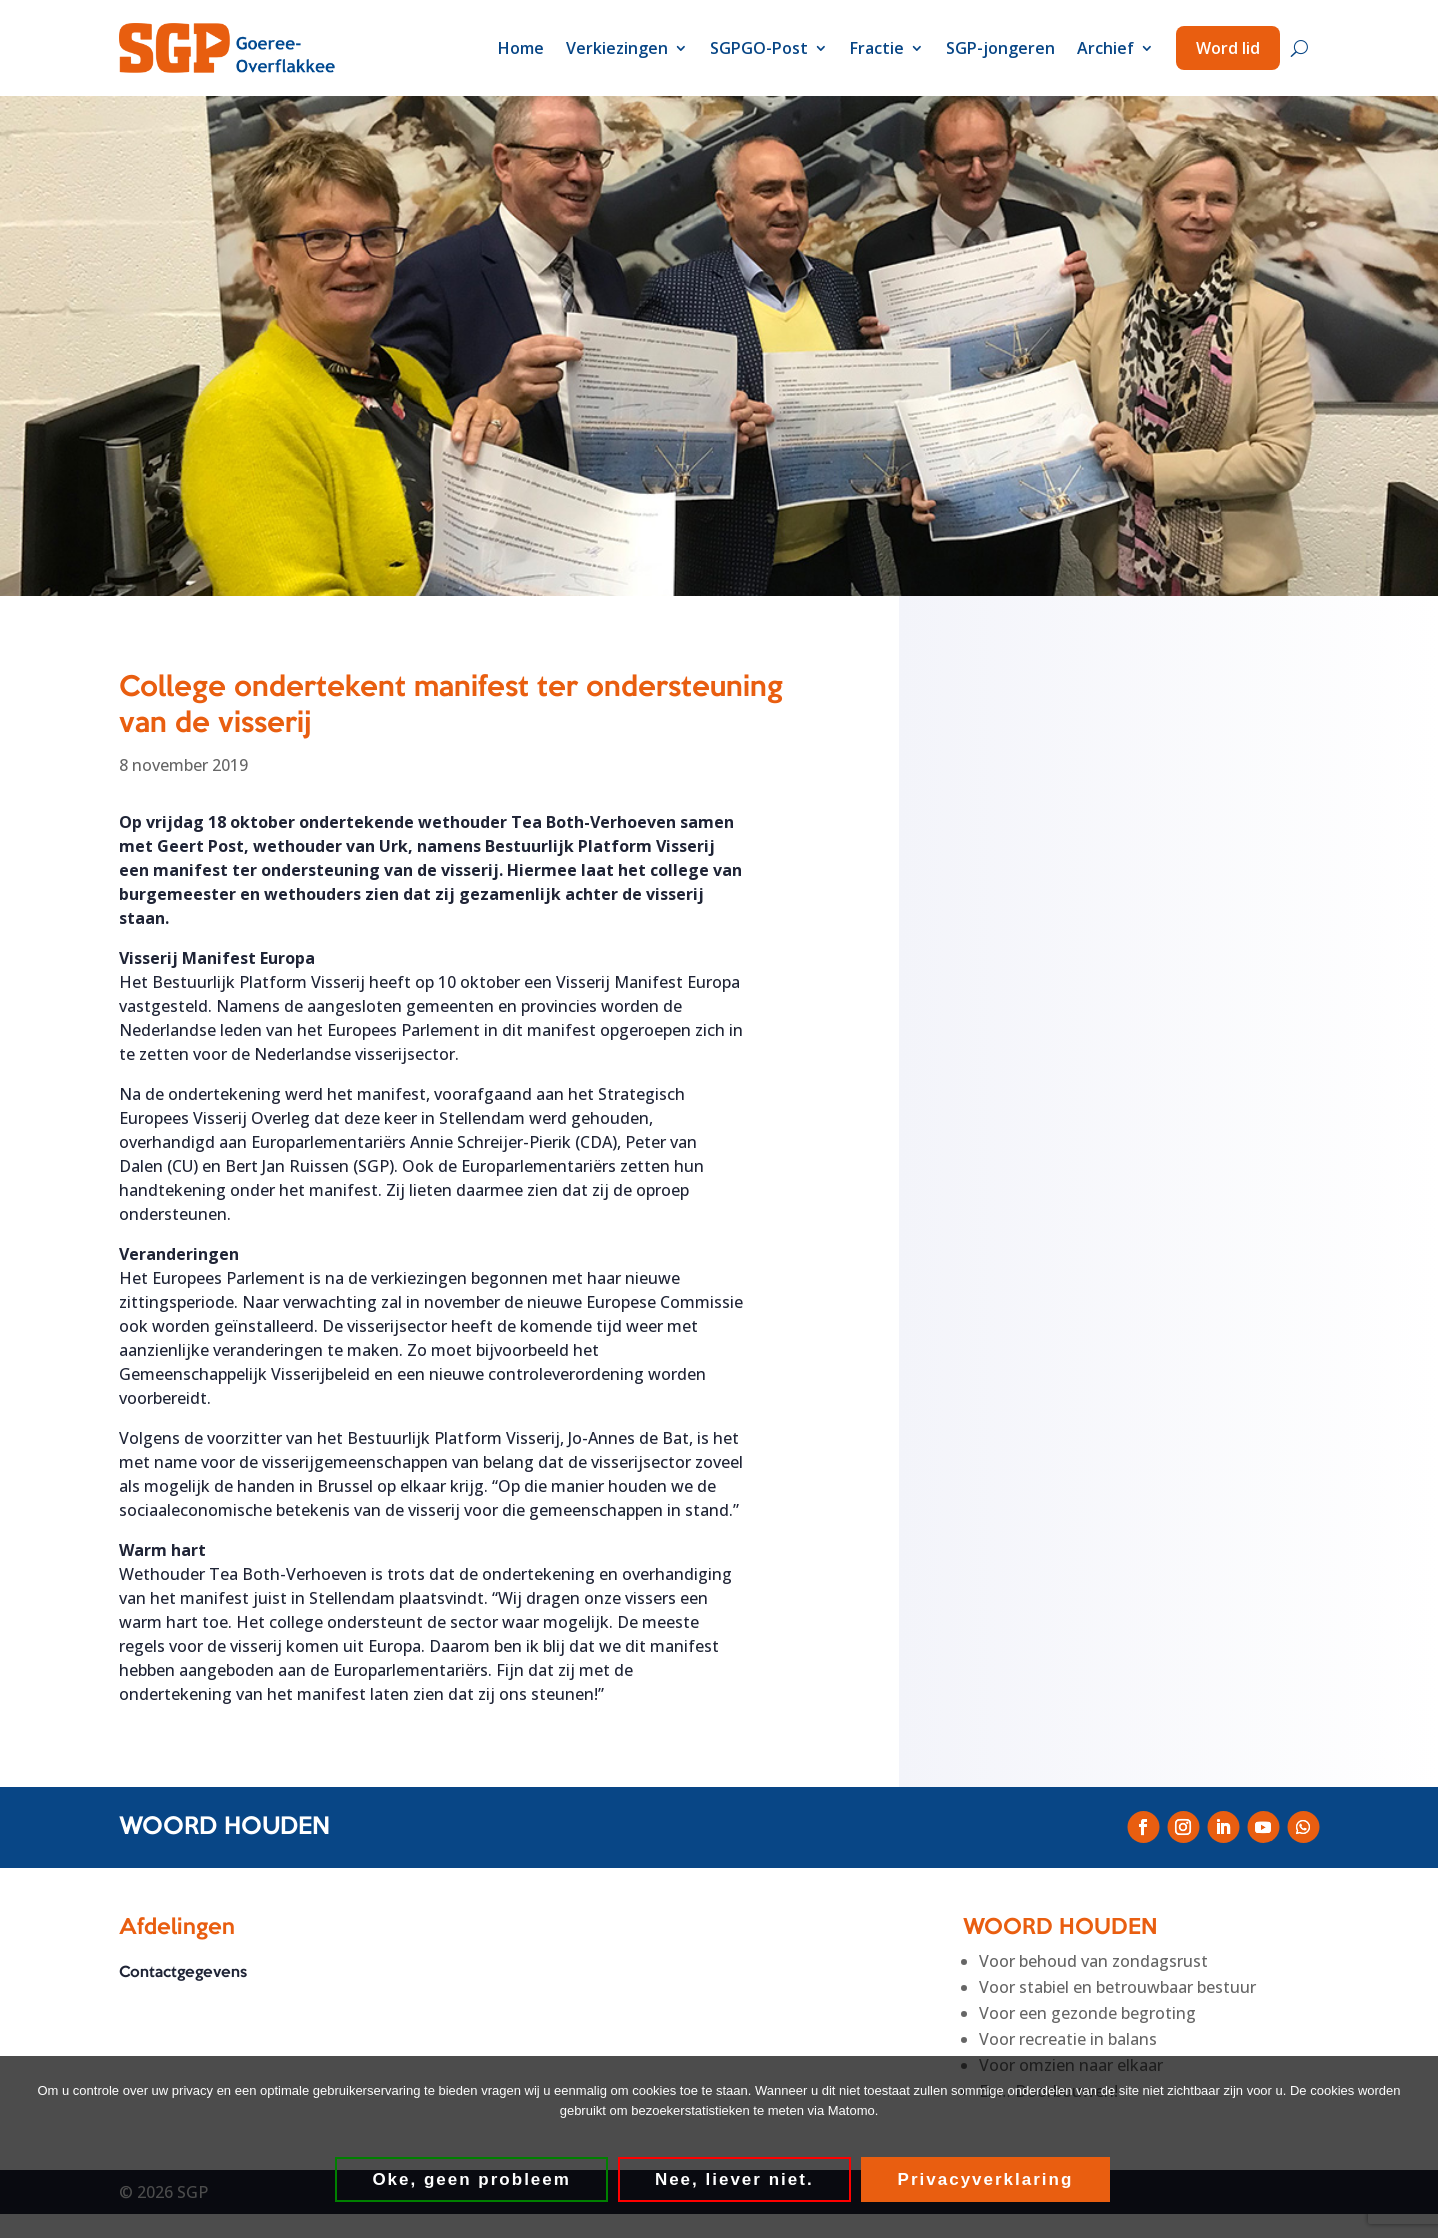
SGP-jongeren (1000, 48)
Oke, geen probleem (473, 2180)
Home (521, 48)
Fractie (877, 48)
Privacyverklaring (987, 2180)
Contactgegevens (183, 1973)
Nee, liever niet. (735, 2180)
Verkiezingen (617, 48)
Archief (1105, 48)
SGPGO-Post (759, 48)
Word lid (1228, 48)
